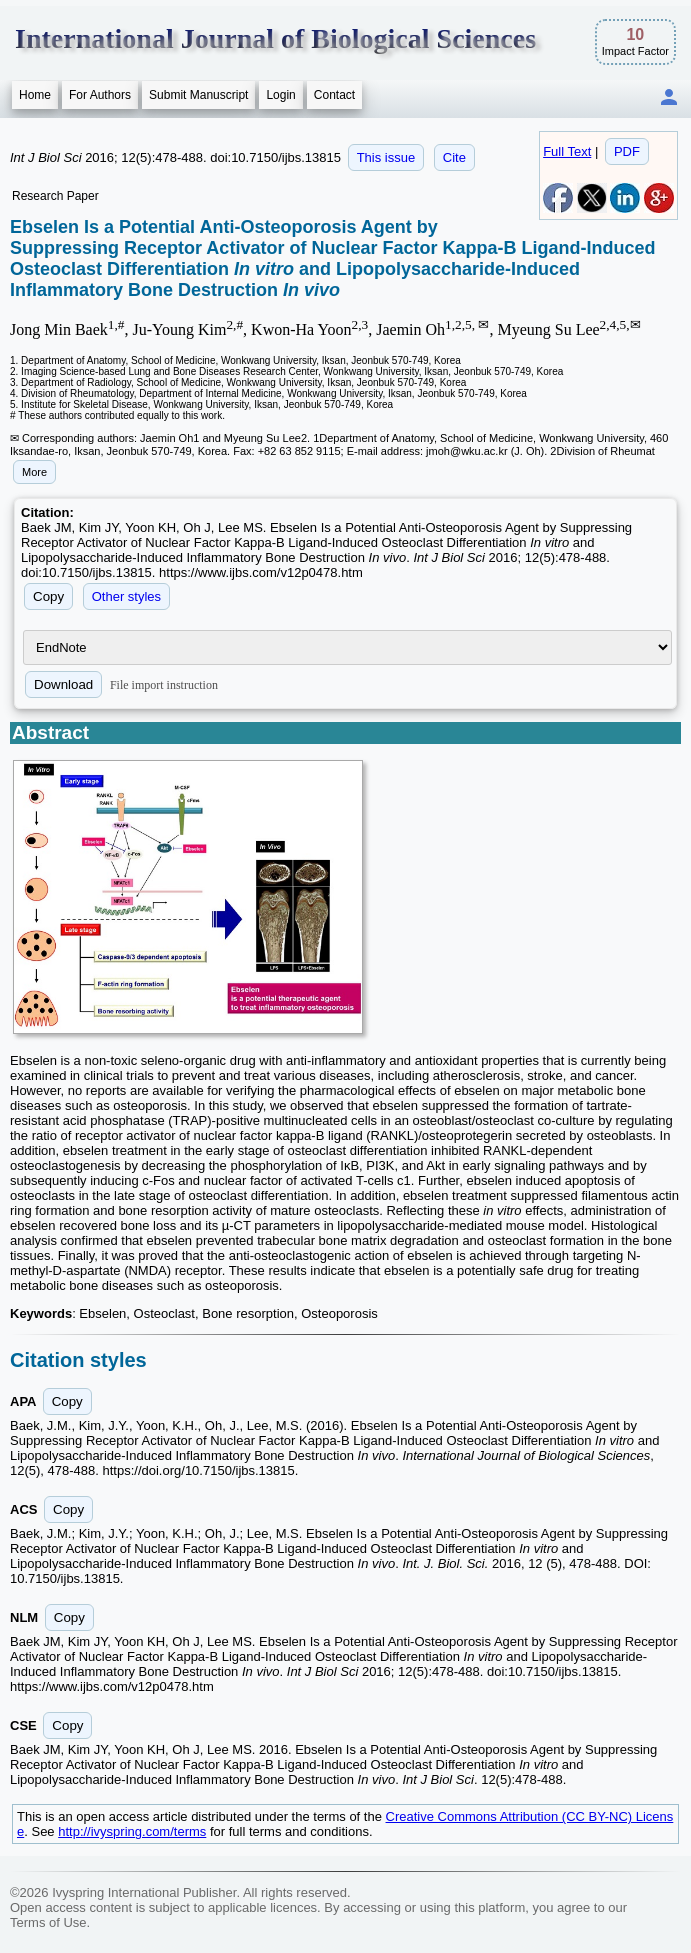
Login (280, 95)
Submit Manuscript (198, 95)
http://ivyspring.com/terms (132, 1831)
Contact (334, 95)
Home (35, 95)
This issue (386, 157)
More (34, 472)
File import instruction (164, 685)
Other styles (126, 596)
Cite (454, 157)
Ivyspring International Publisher (144, 1892)
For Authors (100, 95)
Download (63, 684)
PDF (627, 151)
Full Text (567, 151)
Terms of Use (48, 1922)
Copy (48, 596)
